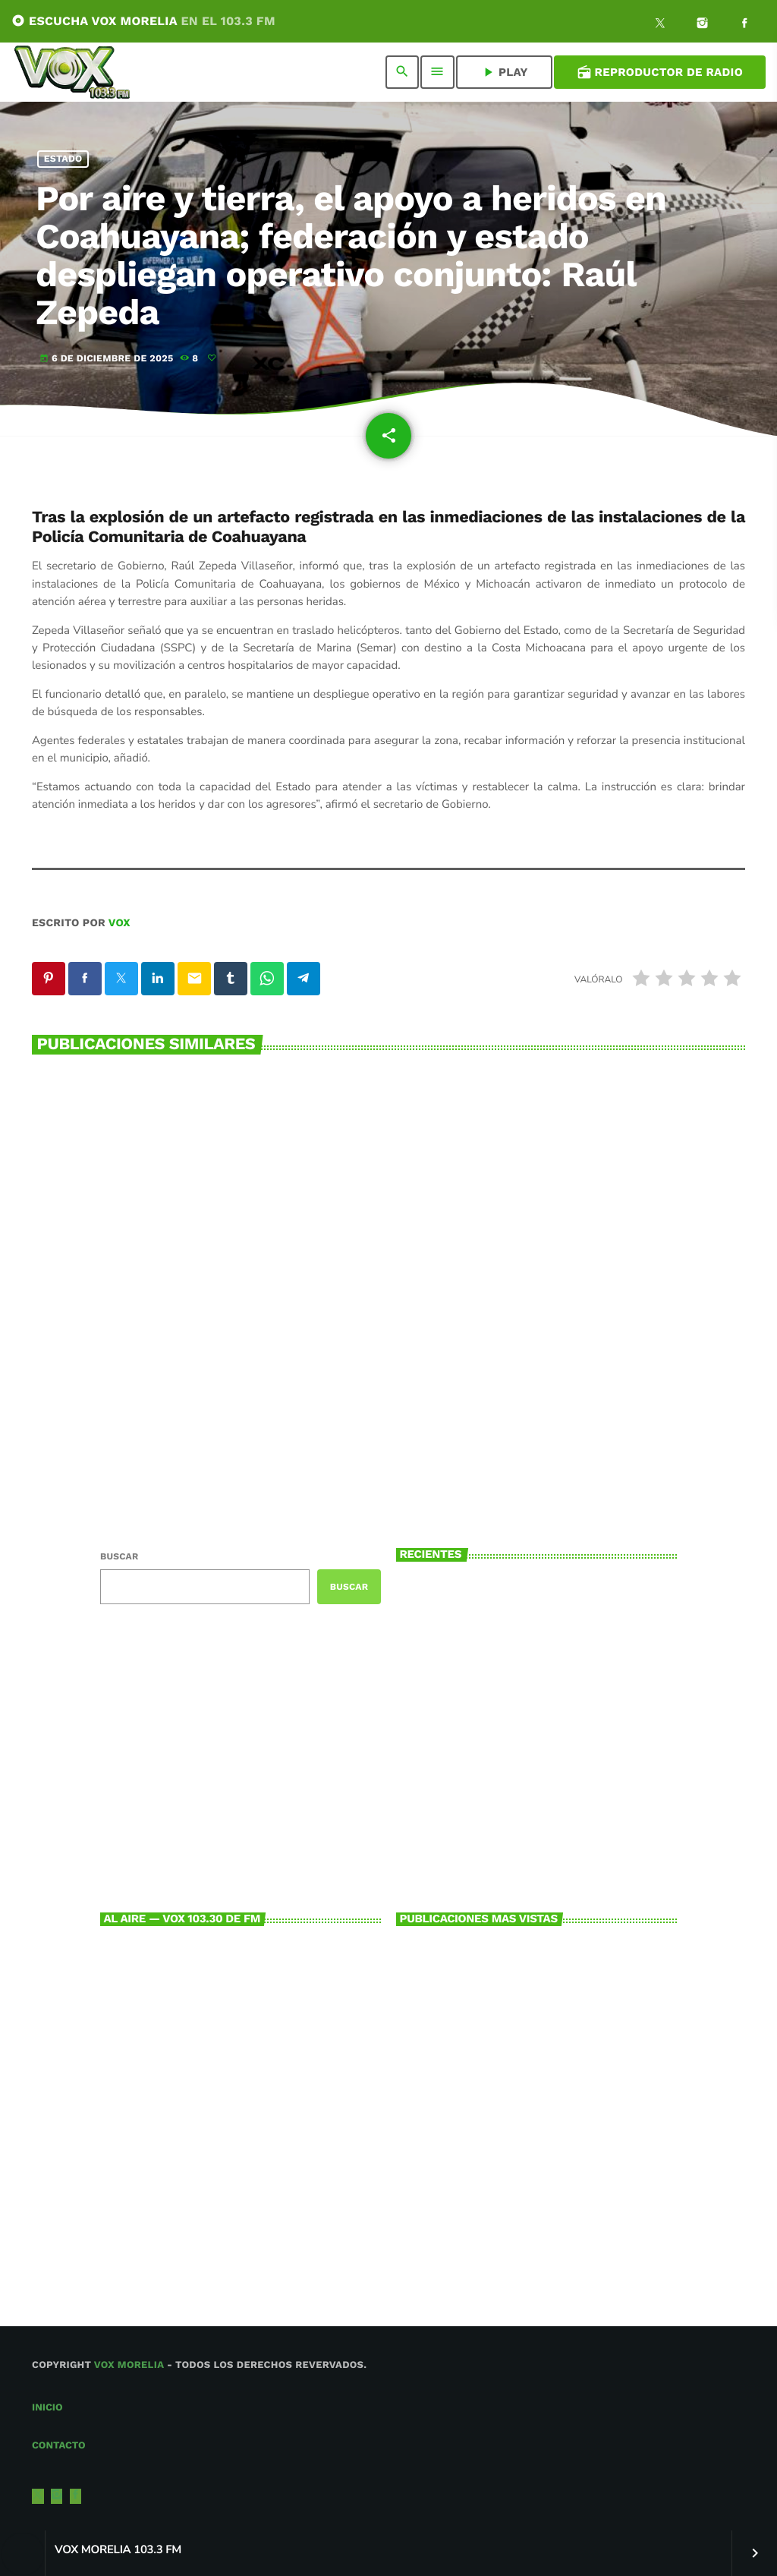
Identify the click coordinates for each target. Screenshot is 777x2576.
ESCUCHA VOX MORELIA (143, 21)
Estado (63, 159)
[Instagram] (703, 25)
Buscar (119, 1556)
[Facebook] (744, 25)
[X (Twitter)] (660, 25)
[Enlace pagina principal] (72, 72)
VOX (120, 923)
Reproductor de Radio (660, 72)
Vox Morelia (129, 2365)
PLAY (504, 72)
